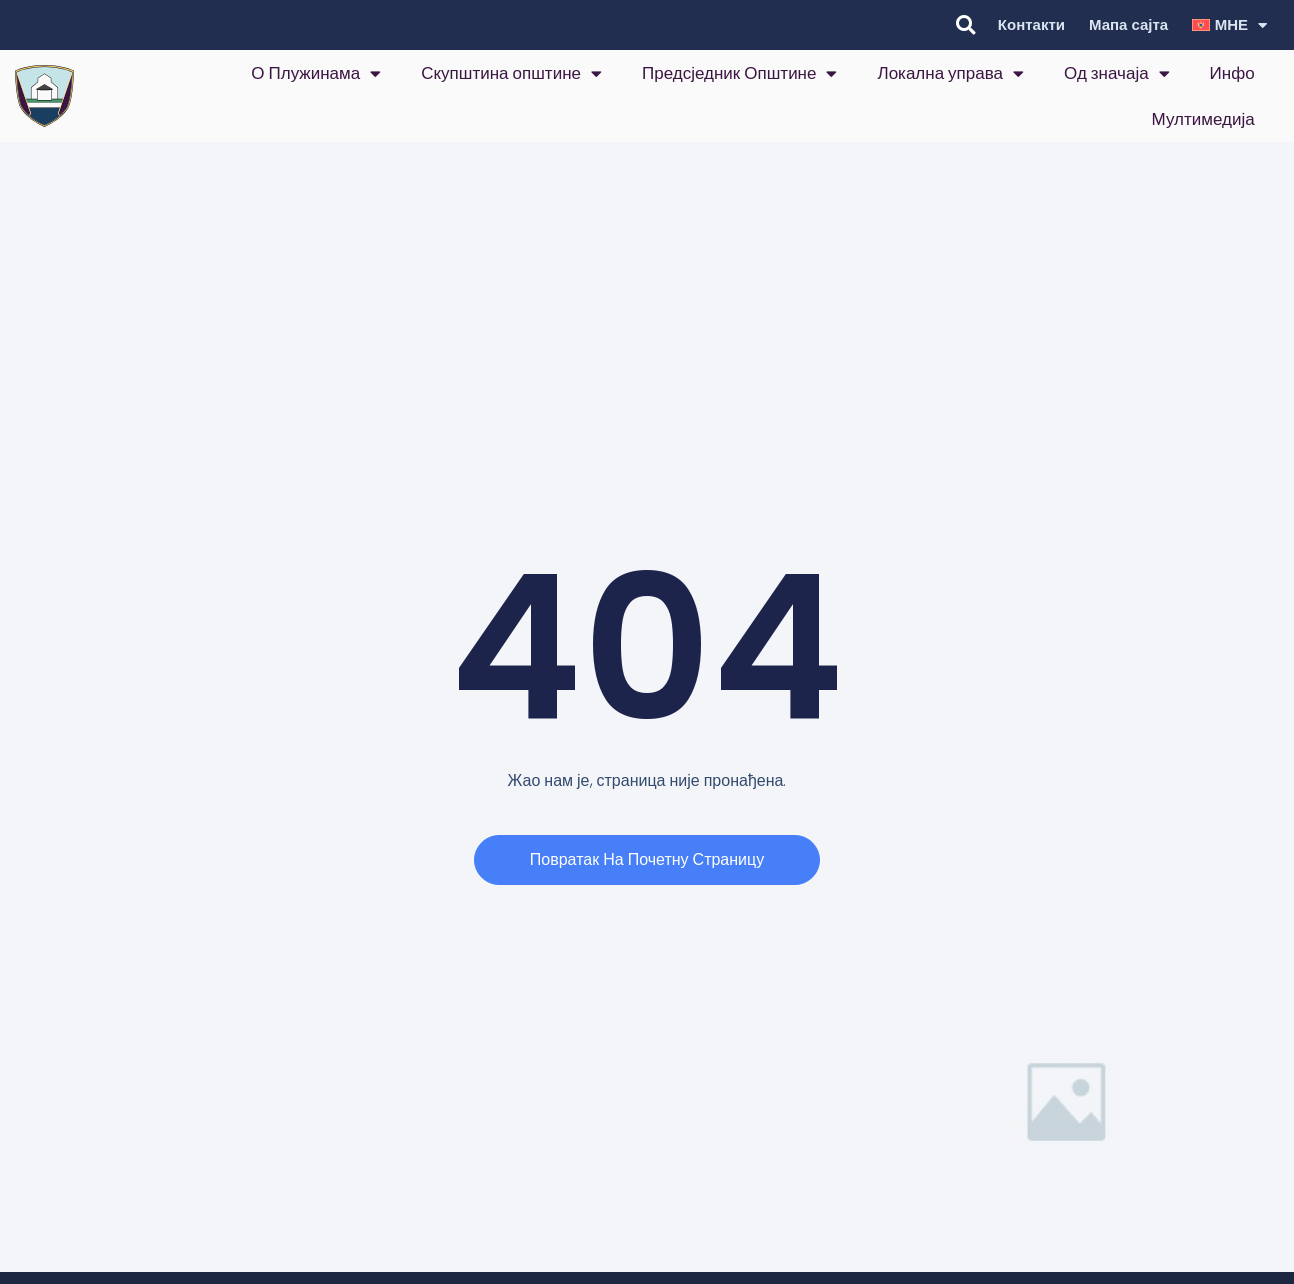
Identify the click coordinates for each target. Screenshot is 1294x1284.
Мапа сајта (1128, 24)
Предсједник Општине (739, 73)
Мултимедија (1203, 119)
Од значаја (1117, 73)
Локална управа (950, 73)
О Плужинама (316, 73)
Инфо (1232, 73)
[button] (965, 25)
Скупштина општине (511, 73)
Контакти (1031, 24)
